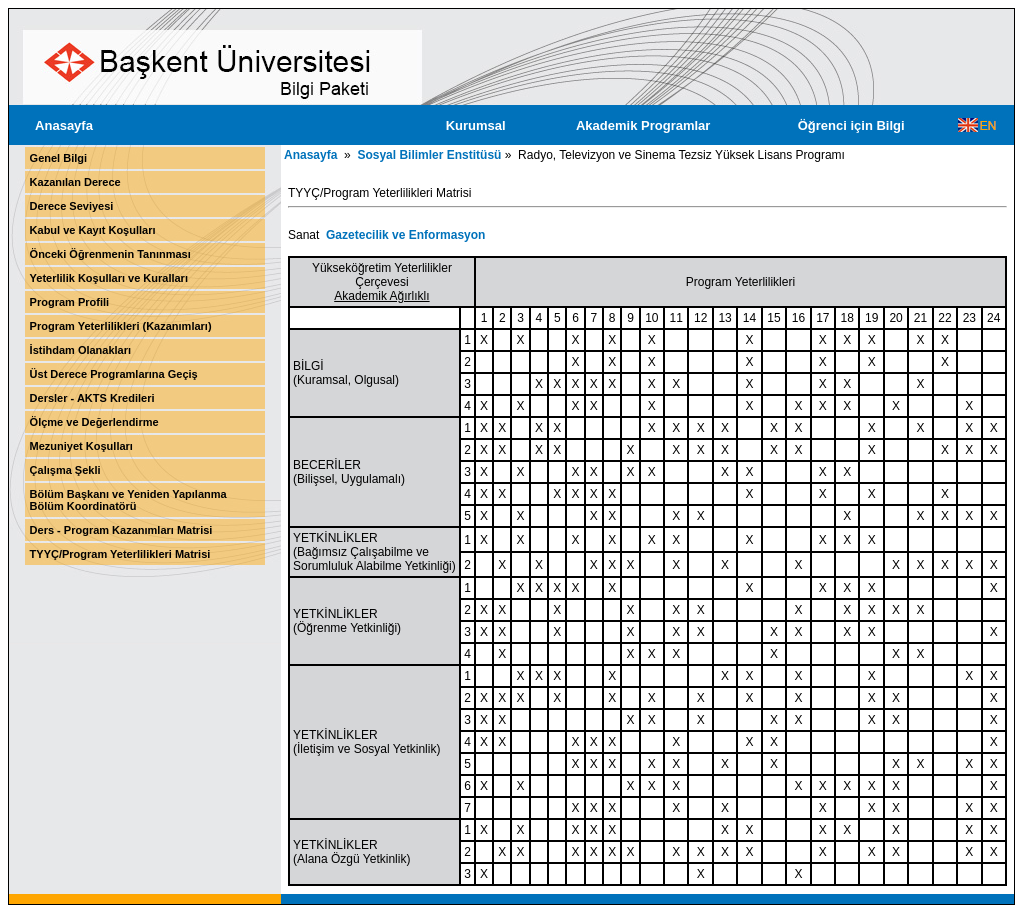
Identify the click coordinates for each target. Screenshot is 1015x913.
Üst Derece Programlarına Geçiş (114, 374)
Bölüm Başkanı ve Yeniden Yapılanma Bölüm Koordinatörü (128, 500)
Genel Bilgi (58, 158)
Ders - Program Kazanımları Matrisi (121, 530)
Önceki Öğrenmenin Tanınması (110, 254)
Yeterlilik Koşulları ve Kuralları (109, 278)
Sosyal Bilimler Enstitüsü (429, 155)
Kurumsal (476, 125)
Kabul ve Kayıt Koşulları (93, 230)
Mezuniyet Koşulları (81, 446)
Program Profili (69, 302)
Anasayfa (64, 125)
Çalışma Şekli (65, 470)
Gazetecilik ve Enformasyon (405, 235)
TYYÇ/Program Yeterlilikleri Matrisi (120, 554)
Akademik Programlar (643, 125)
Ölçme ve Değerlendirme (94, 422)
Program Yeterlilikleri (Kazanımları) (121, 326)
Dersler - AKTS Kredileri (92, 398)
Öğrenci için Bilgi (851, 125)
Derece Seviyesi (72, 206)
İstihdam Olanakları (80, 350)
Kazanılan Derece (75, 182)
